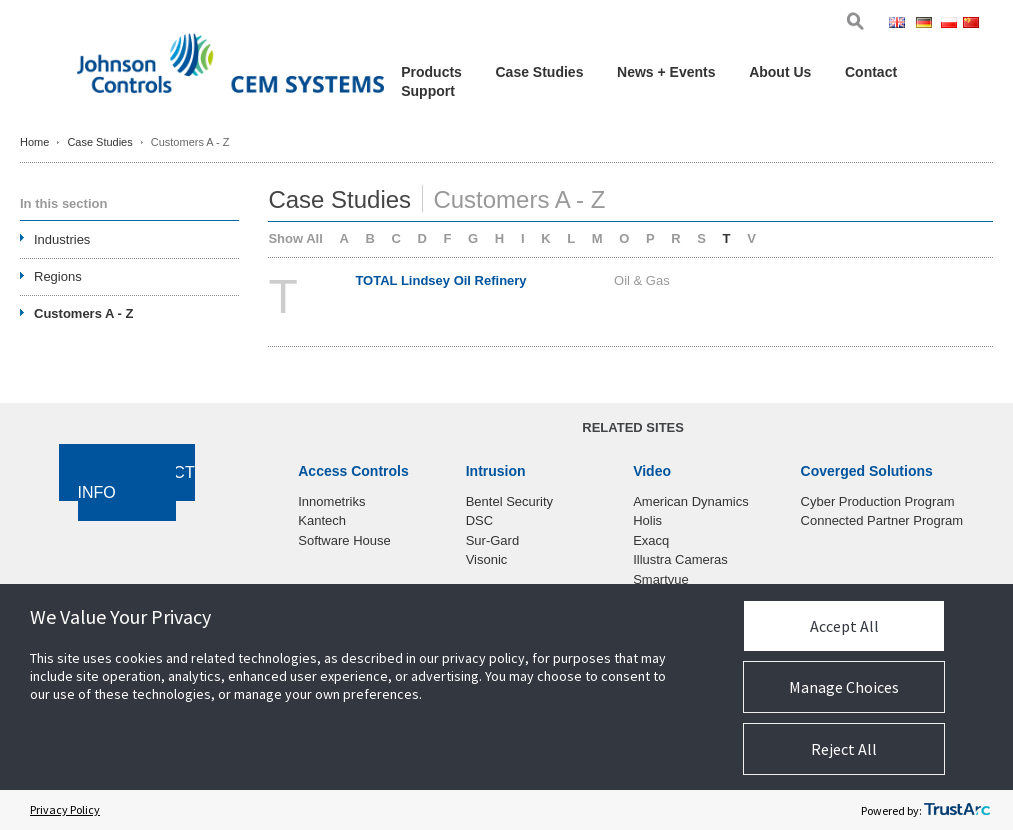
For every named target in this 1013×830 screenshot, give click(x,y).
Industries (62, 239)
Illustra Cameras (680, 559)
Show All (295, 238)
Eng (900, 24)
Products (431, 72)
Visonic (487, 559)
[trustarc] (957, 810)
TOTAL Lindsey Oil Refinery (440, 280)
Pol (950, 24)
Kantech (322, 520)
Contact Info (136, 483)
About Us (780, 72)
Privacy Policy (65, 809)
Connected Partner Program (882, 520)
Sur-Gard (492, 540)
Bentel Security (509, 501)
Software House (344, 540)
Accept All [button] (844, 626)
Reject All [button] (844, 749)
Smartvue (661, 579)
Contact (871, 72)
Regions (58, 276)
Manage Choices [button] (844, 687)
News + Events (666, 72)
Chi (973, 24)
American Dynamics (691, 501)
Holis (647, 520)
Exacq (651, 540)
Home (34, 142)
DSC (479, 520)
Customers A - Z (83, 313)
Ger (927, 24)
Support (428, 91)
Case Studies (540, 72)
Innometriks (331, 501)
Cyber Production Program (878, 501)
